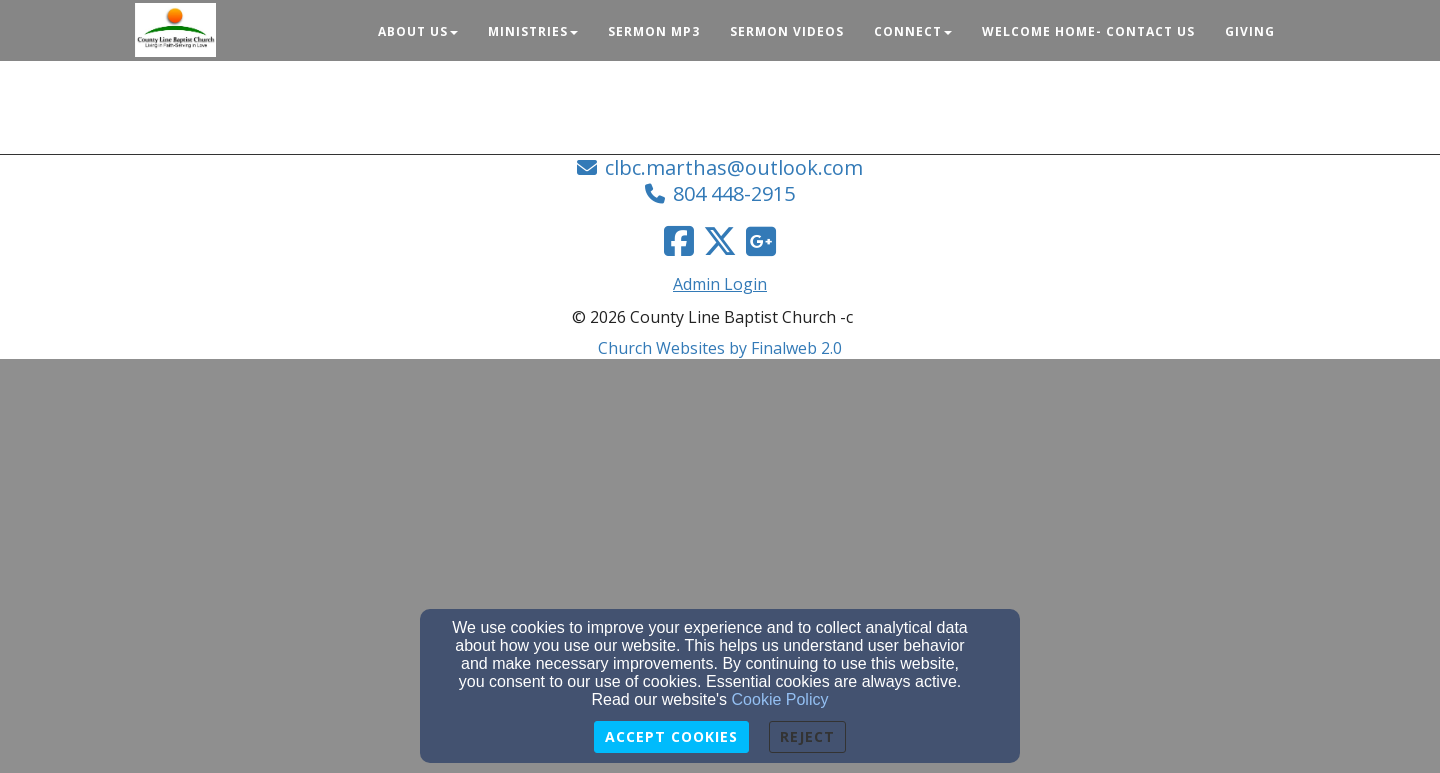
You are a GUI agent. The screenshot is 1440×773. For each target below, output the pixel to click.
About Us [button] (418, 31)
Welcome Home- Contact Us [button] (1088, 31)
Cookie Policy (780, 699)
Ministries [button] (533, 31)
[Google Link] (761, 241)
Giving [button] (1250, 31)
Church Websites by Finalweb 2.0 (720, 348)
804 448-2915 (734, 193)
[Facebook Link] (679, 241)
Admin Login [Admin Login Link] (720, 284)
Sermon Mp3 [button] (654, 31)
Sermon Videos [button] (787, 31)
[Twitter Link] (720, 241)
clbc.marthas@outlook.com (734, 167)
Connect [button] (913, 31)
